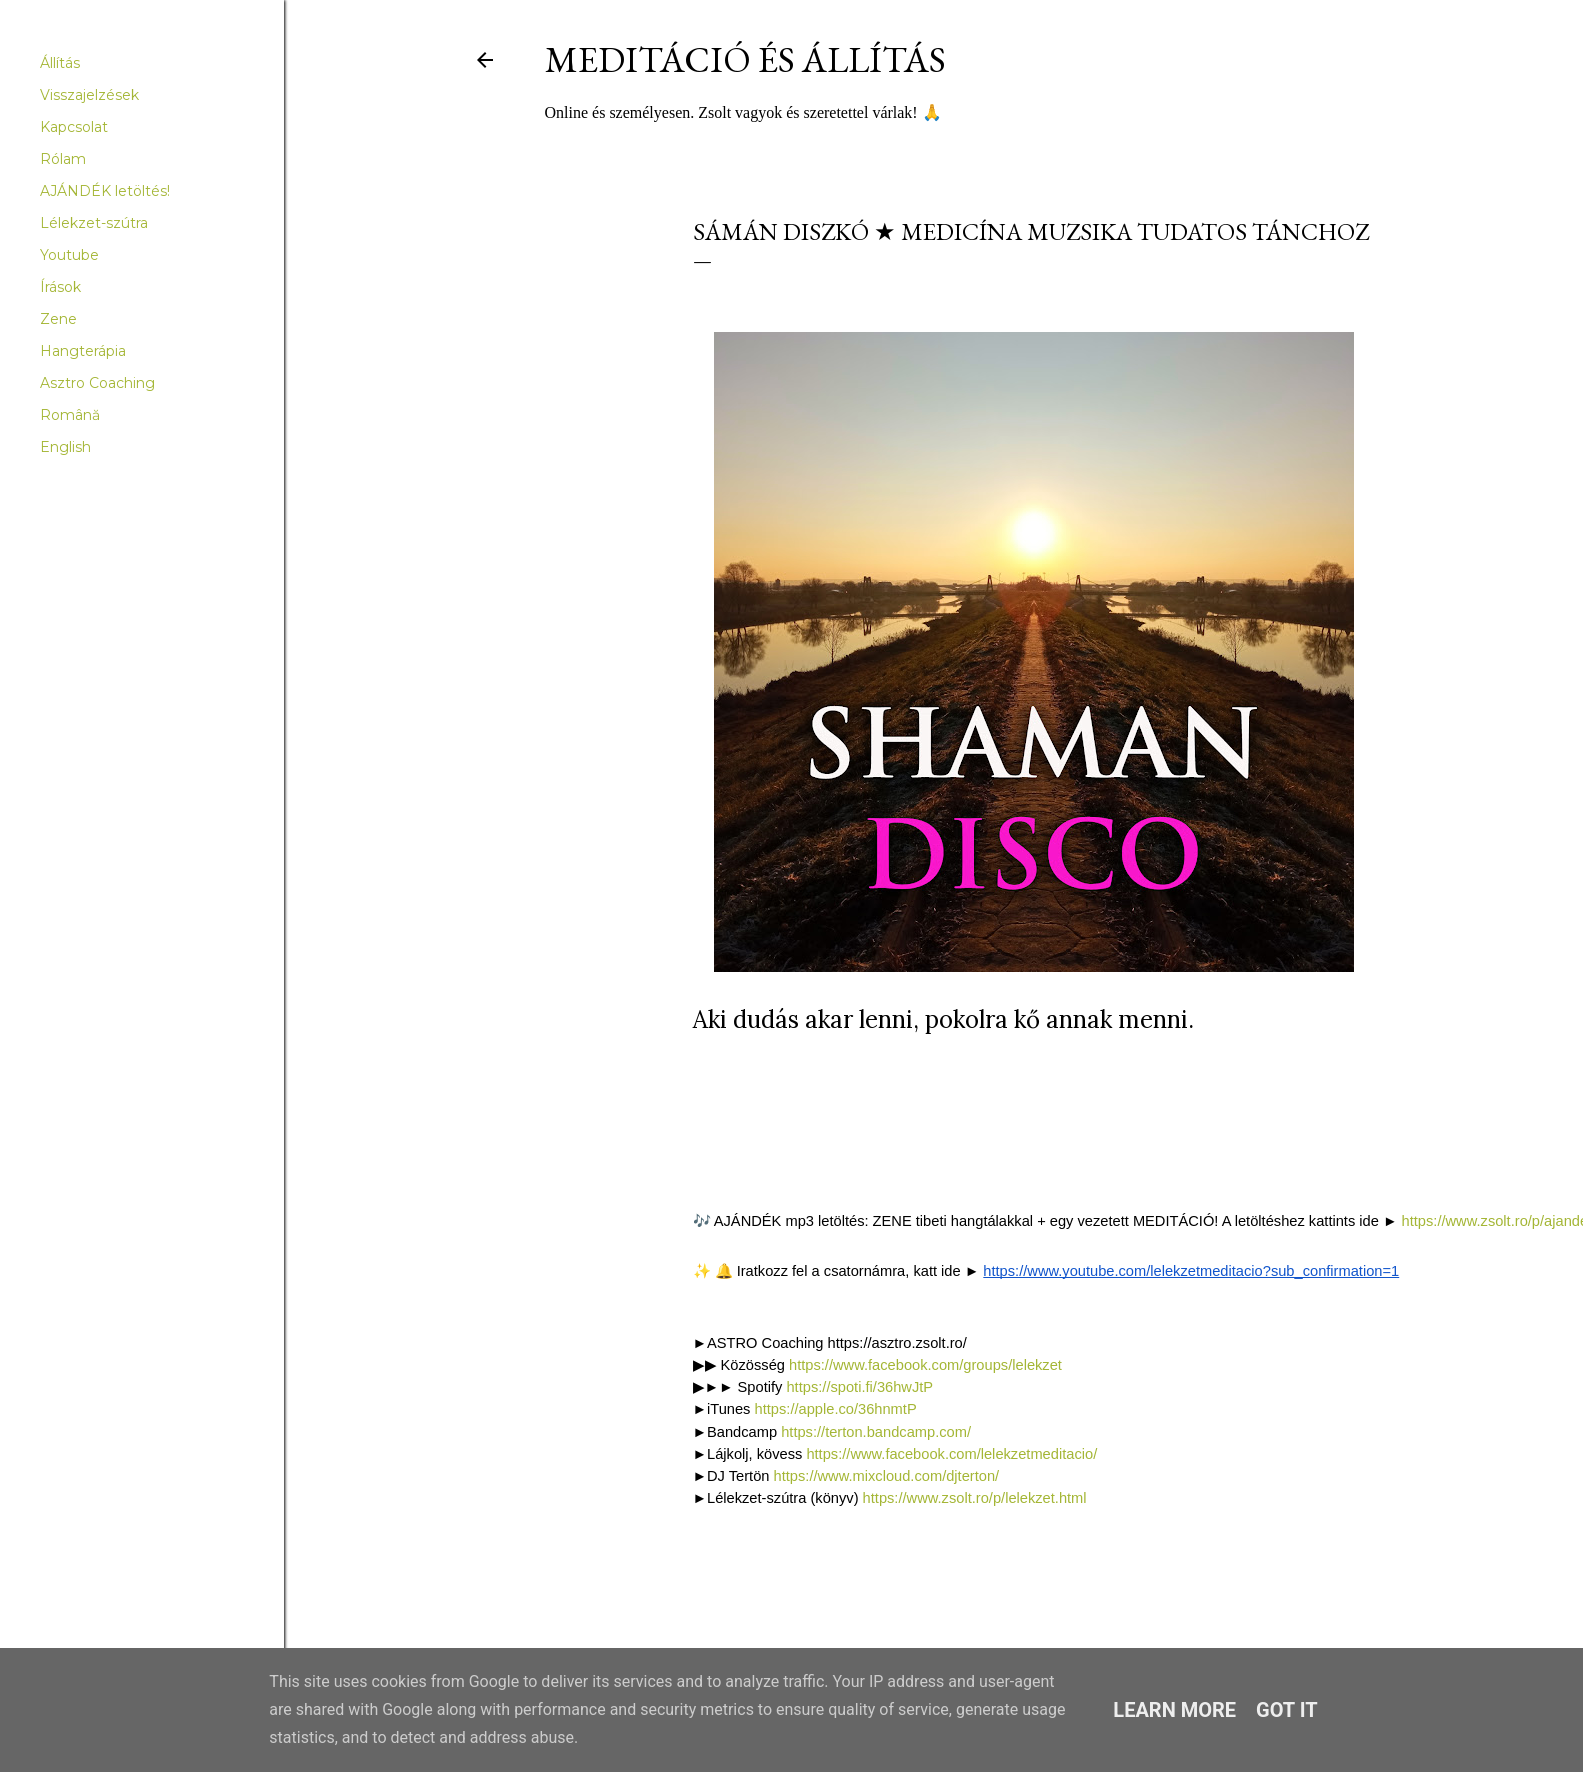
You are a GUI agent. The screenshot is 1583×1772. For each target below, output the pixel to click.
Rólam (63, 159)
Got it (1287, 1710)
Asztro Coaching (97, 383)
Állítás (60, 63)
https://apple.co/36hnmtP (836, 1409)
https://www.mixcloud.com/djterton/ (889, 1476)
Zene (58, 319)
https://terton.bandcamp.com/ (878, 1432)
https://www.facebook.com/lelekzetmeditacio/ (953, 1454)
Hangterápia (83, 351)
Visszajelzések (89, 95)
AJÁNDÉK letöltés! (105, 191)
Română (70, 415)
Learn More (1174, 1710)
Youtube (69, 255)
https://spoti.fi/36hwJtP (861, 1387)
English (65, 447)
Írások (60, 287)
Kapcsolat (74, 127)
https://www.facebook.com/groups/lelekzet (925, 1365)
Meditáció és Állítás (745, 59)
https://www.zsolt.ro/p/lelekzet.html (975, 1498)
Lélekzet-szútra (94, 223)
